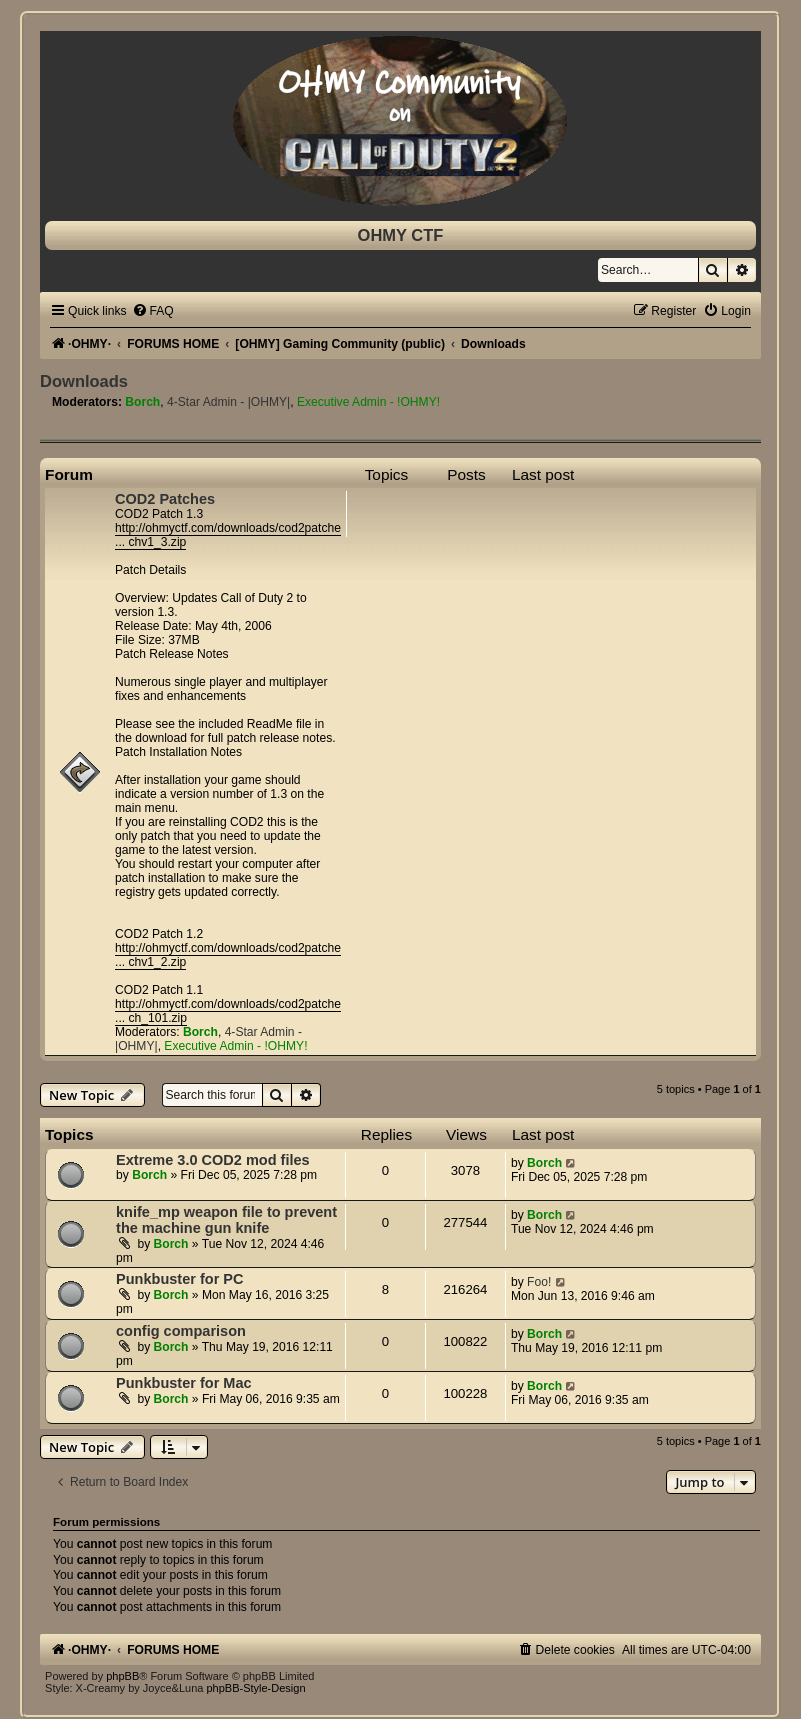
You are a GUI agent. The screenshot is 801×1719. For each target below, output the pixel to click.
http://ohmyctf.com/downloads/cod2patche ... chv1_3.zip (228, 535)
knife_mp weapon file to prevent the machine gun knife (226, 1220)
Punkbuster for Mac (184, 1383)
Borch (142, 402)
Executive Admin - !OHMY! (368, 402)
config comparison (181, 1331)
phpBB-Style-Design (255, 1688)
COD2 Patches (165, 499)
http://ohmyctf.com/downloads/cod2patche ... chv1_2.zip (228, 955)
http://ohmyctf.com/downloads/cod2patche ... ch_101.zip (228, 1011)
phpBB (122, 1676)
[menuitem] (153, 311)
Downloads (84, 381)
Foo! (539, 1282)
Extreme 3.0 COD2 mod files (213, 1160)
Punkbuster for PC (179, 1279)
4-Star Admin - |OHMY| (228, 402)
